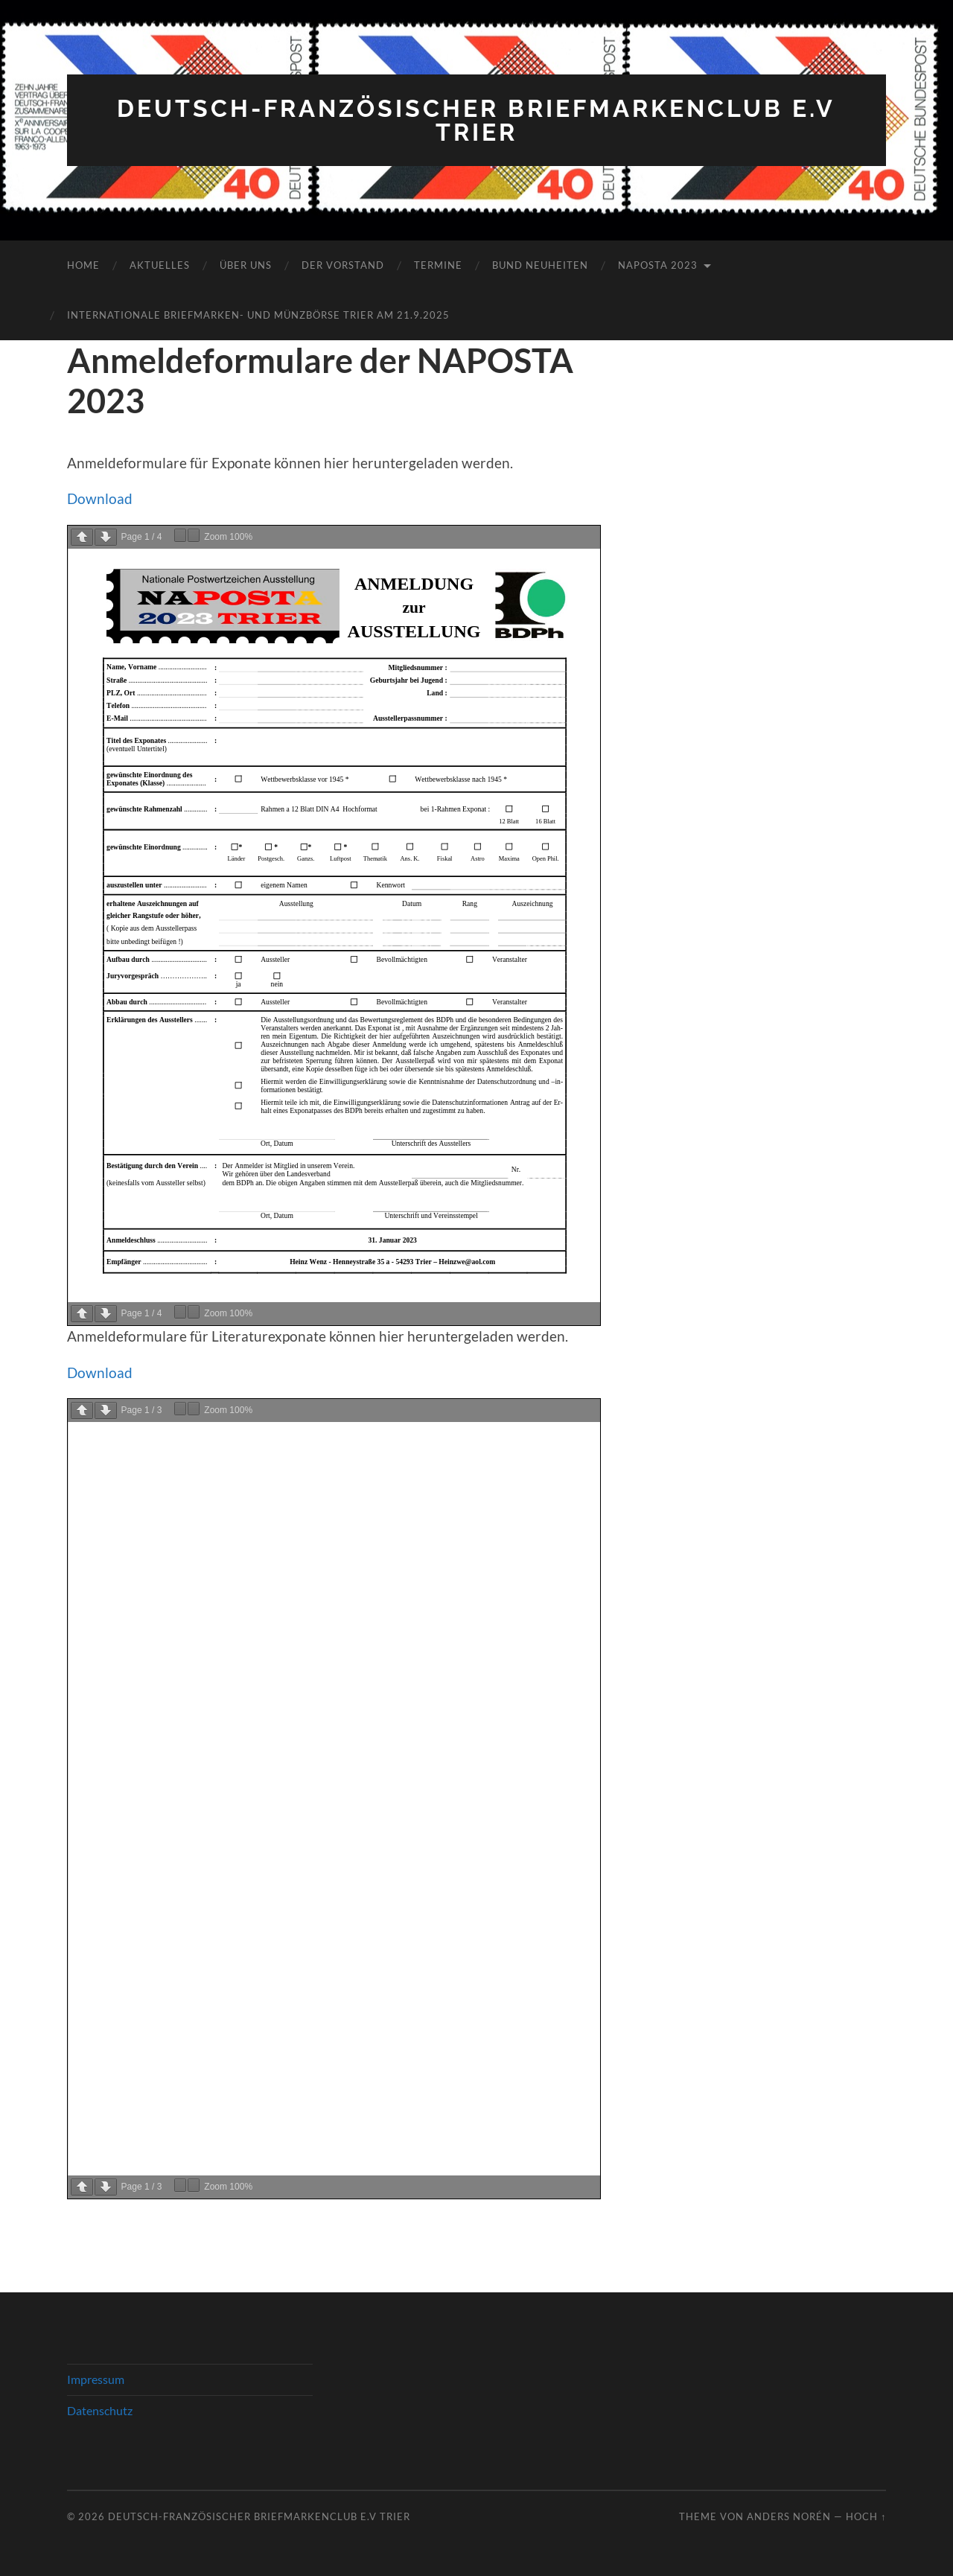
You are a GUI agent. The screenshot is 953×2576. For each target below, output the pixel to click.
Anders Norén (789, 2516)
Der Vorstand (343, 265)
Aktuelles (160, 265)
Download (100, 498)
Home (83, 265)
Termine (438, 265)
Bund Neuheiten (540, 265)
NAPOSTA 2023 (658, 265)
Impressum (95, 2379)
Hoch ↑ (866, 2516)
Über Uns (246, 265)
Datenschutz (100, 2410)
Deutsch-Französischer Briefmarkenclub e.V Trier (476, 120)
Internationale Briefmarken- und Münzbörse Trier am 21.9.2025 (258, 315)
